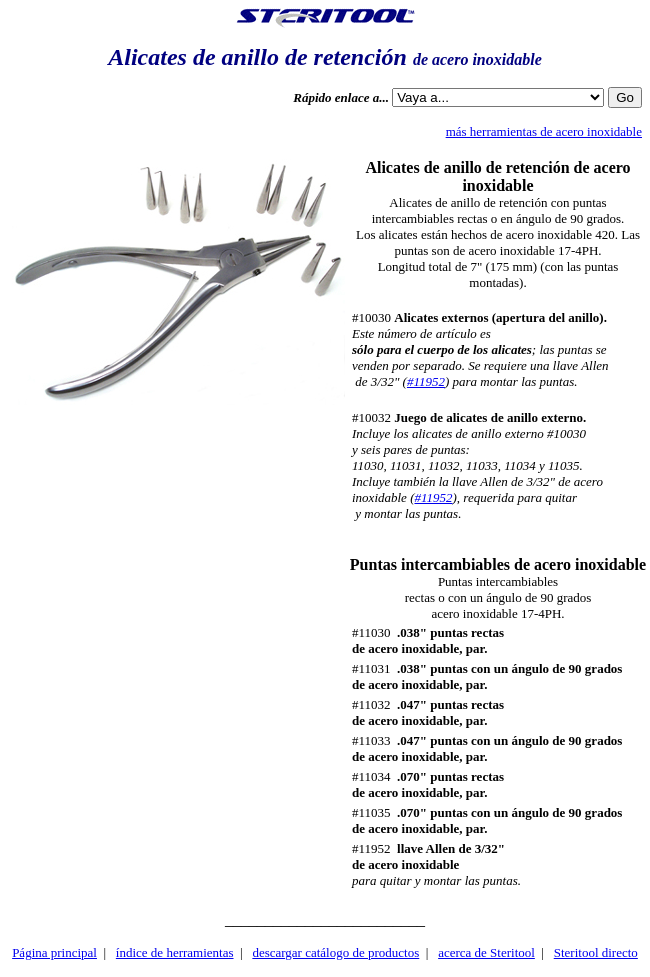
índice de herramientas (175, 952)
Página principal (54, 952)
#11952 (426, 381)
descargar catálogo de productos (335, 952)
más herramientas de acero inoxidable (544, 131)
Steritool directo (596, 952)
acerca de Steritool (486, 952)
